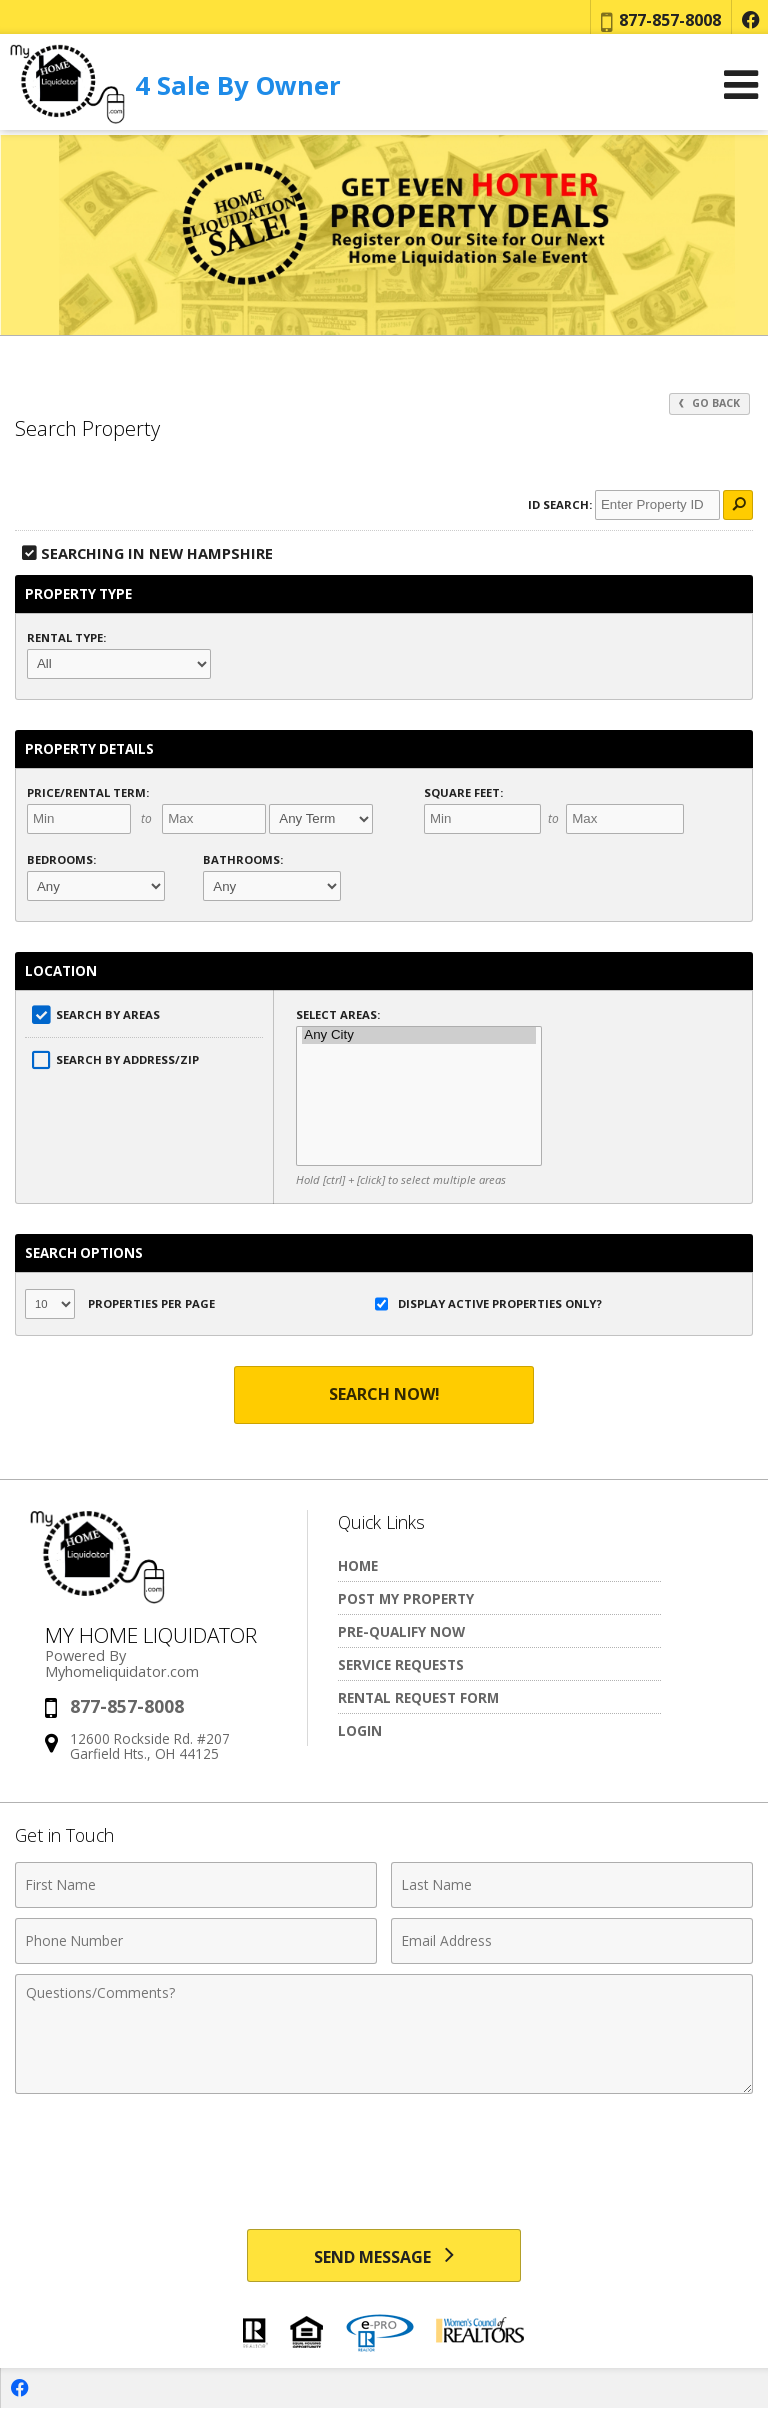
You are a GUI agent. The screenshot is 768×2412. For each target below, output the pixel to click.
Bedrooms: (61, 859)
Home (358, 1565)
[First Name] (196, 1885)
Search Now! (384, 1394)
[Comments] (384, 2034)
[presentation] (384, 2153)
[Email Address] (572, 1941)
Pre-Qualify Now (401, 1631)
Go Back (709, 403)
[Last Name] (572, 1885)
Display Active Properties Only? (488, 1304)
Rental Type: (66, 637)
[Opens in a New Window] (750, 20)
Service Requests (401, 1664)
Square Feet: (463, 792)
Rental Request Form (418, 1697)
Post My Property (406, 1598)
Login (360, 1730)
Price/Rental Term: (88, 792)
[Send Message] (383, 2257)
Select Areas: (338, 1014)
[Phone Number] (196, 1941)
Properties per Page (120, 1304)
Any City (419, 1035)
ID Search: (560, 504)
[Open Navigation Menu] (741, 90)
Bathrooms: (243, 859)
